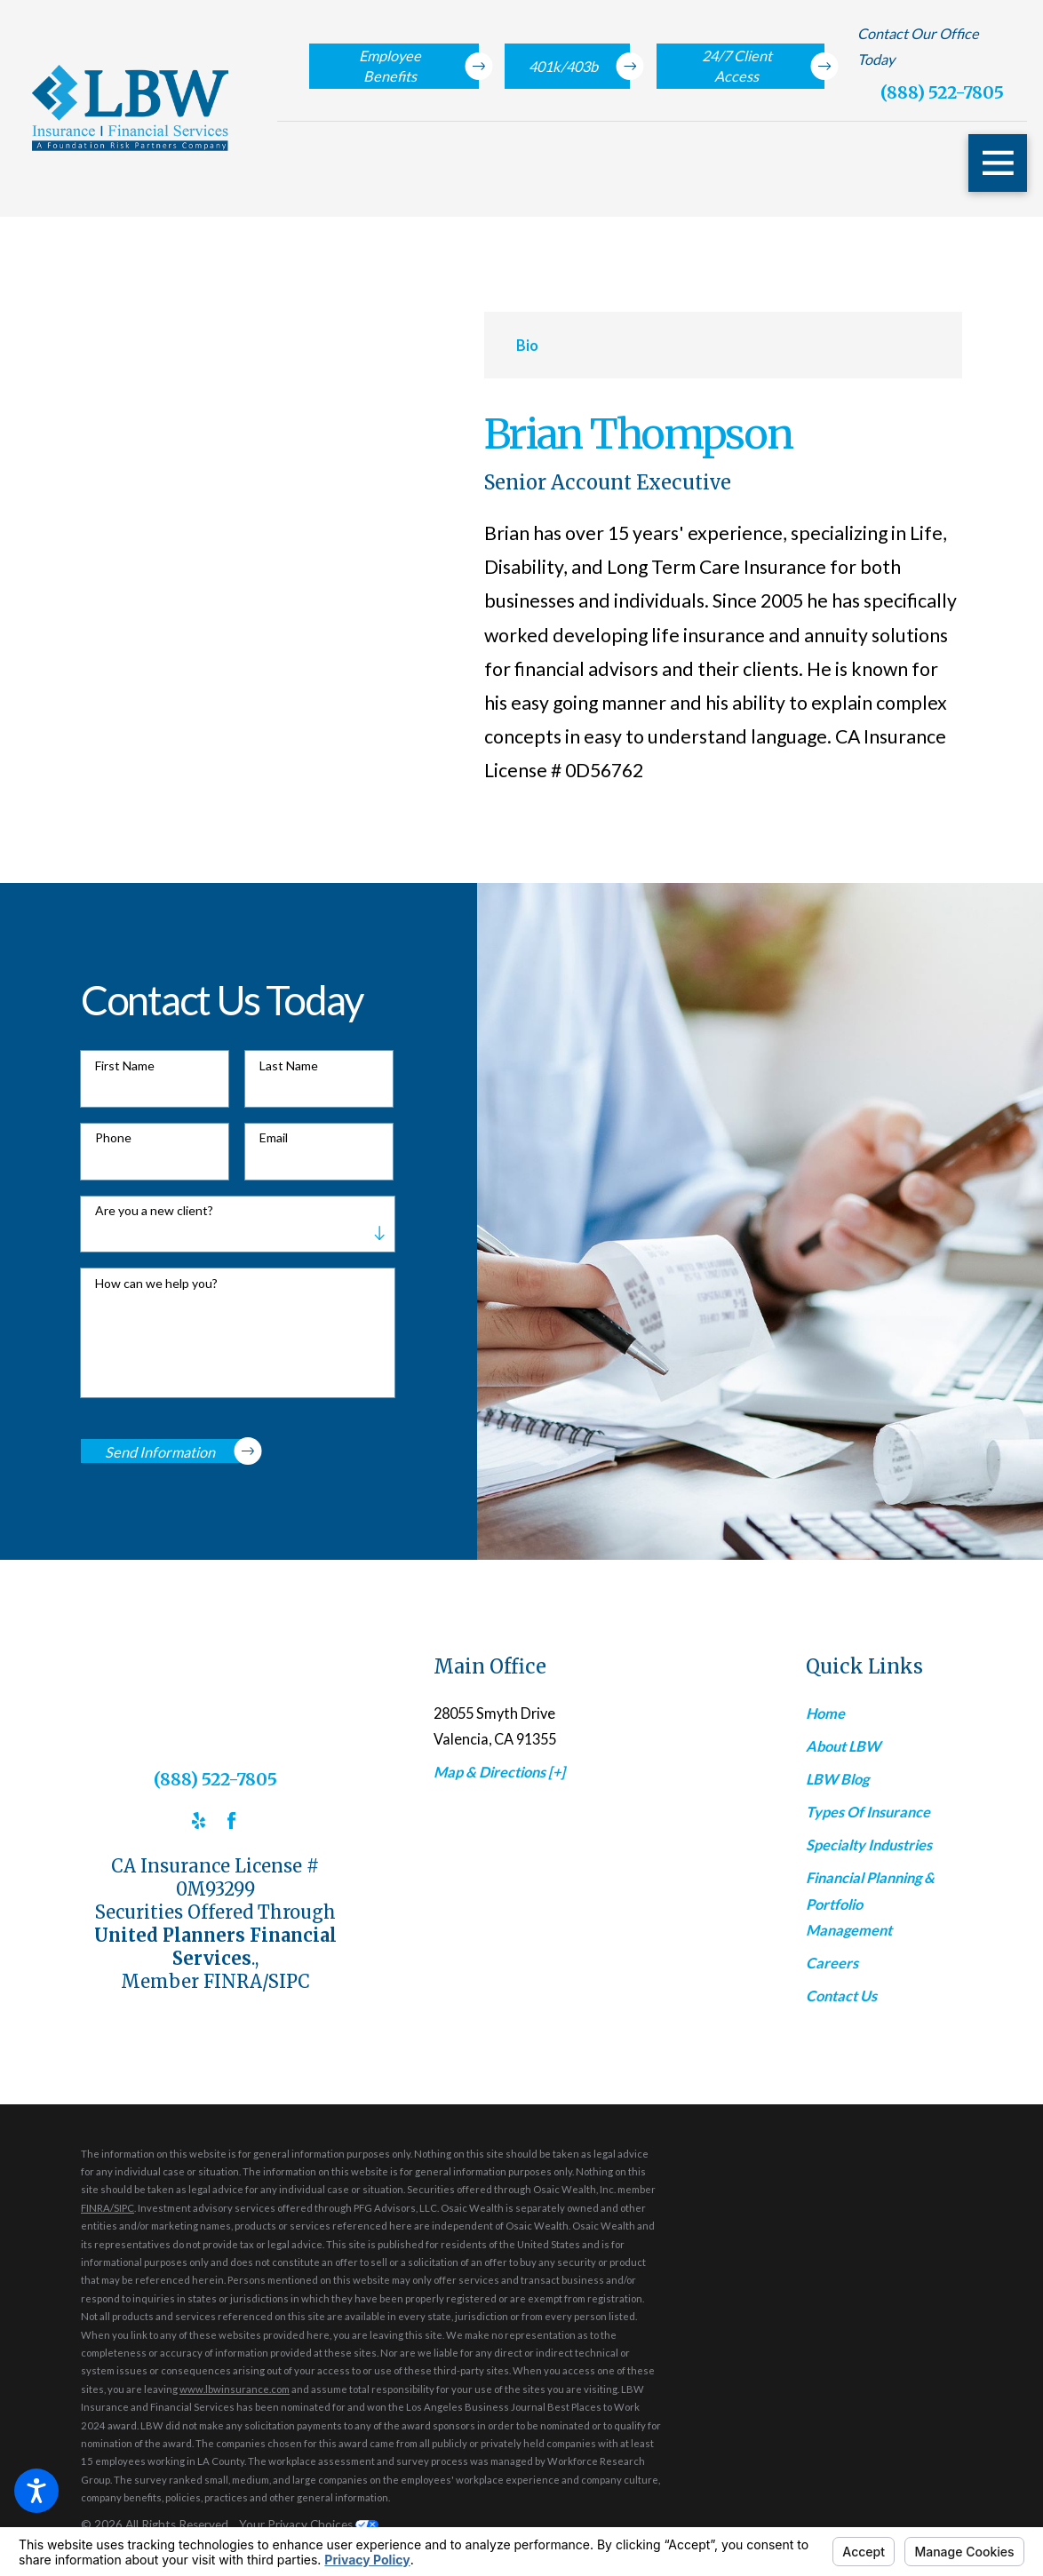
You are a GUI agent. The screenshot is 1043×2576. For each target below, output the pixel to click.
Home (825, 1713)
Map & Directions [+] (499, 1771)
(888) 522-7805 (942, 92)
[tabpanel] (723, 600)
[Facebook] (231, 1820)
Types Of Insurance (868, 1811)
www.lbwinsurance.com (234, 2389)
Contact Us (841, 1995)
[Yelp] (198, 1820)
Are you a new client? (154, 1211)
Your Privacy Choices (308, 2524)
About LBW (843, 1745)
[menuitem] (874, 1713)
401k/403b (579, 66)
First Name (125, 1066)
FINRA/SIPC (107, 2208)
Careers (832, 1962)
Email (273, 1138)
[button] (36, 2491)
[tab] (527, 345)
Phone (113, 1138)
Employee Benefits (419, 66)
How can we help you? (156, 1283)
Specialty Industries (869, 1844)
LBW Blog (837, 1778)
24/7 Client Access (763, 66)
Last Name (288, 1066)
